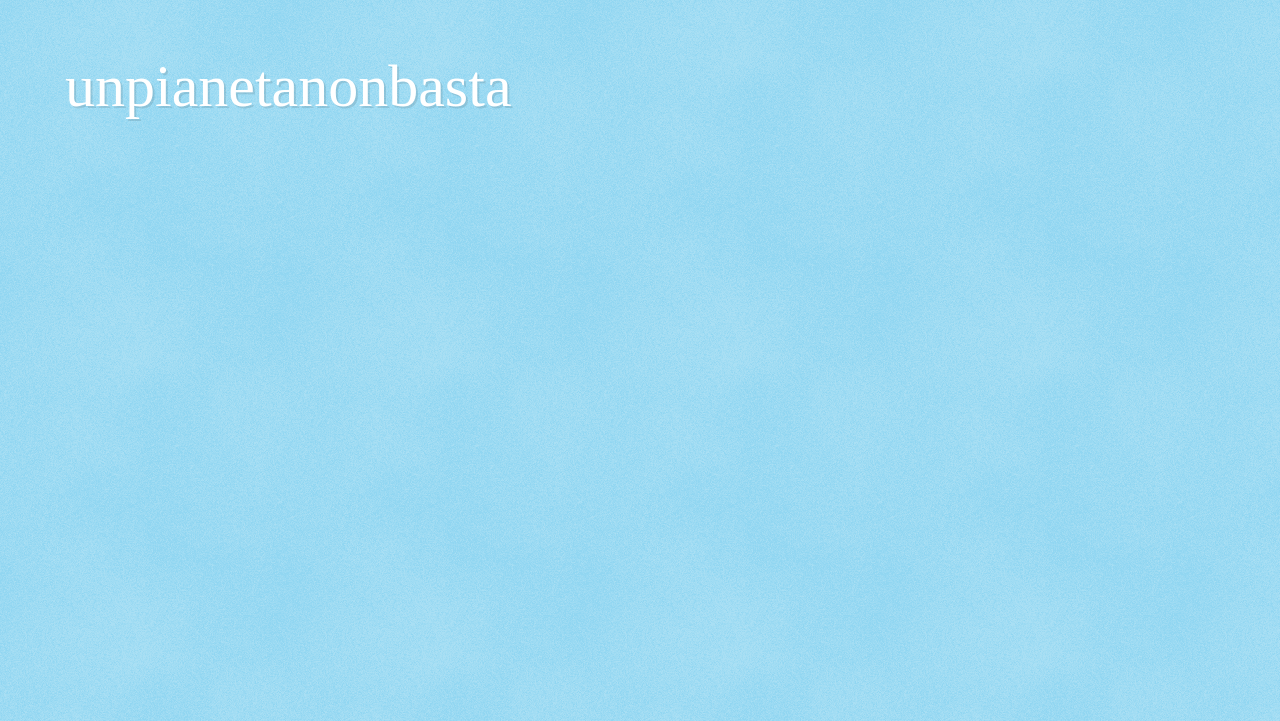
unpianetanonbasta (288, 86)
